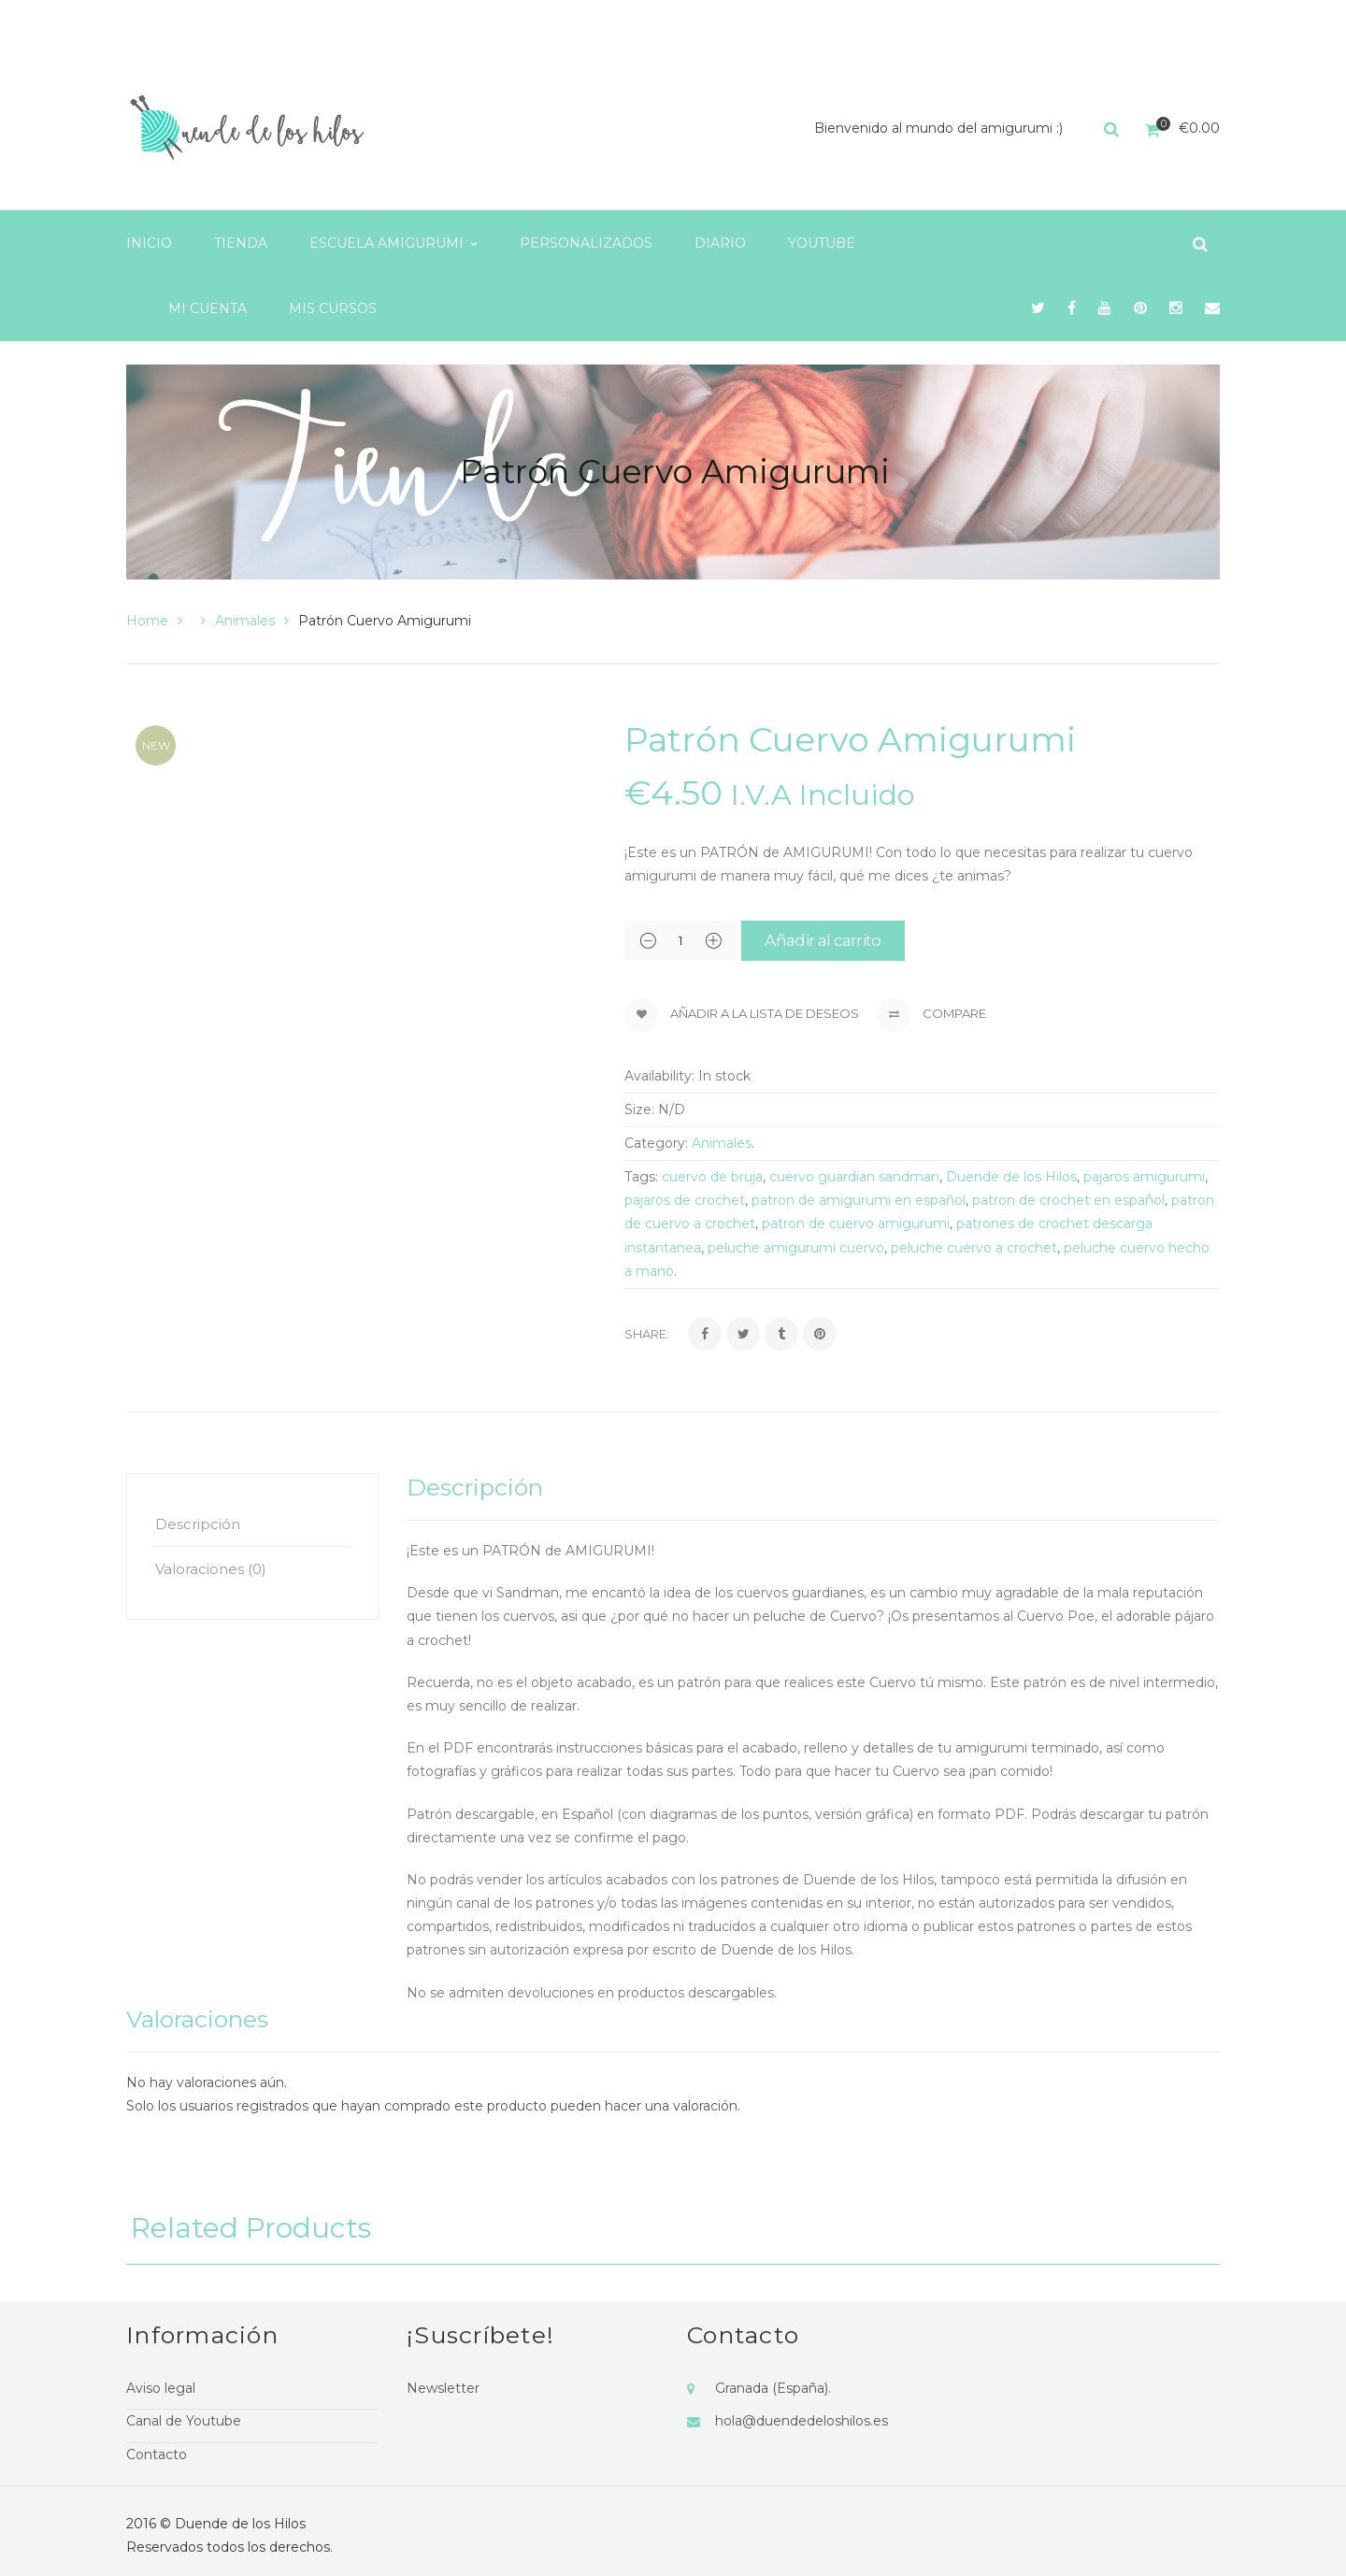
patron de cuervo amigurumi (856, 1223)
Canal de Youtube (183, 2420)
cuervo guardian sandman (854, 1176)
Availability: (659, 1075)
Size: (639, 1109)
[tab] (252, 1524)
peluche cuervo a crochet (974, 1247)
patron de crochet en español (1068, 1200)
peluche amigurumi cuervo (796, 1247)
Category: (656, 1143)
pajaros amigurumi (1144, 1176)
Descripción (197, 1524)
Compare (931, 1015)
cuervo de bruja (712, 1176)
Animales (245, 620)
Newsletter (443, 2388)
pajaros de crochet (684, 1200)
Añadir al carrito (823, 940)
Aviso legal (160, 2388)
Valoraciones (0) (210, 1569)
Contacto (156, 2454)
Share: (646, 1333)
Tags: (641, 1176)
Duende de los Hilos (1011, 1176)
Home (147, 620)
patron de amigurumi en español (859, 1200)
